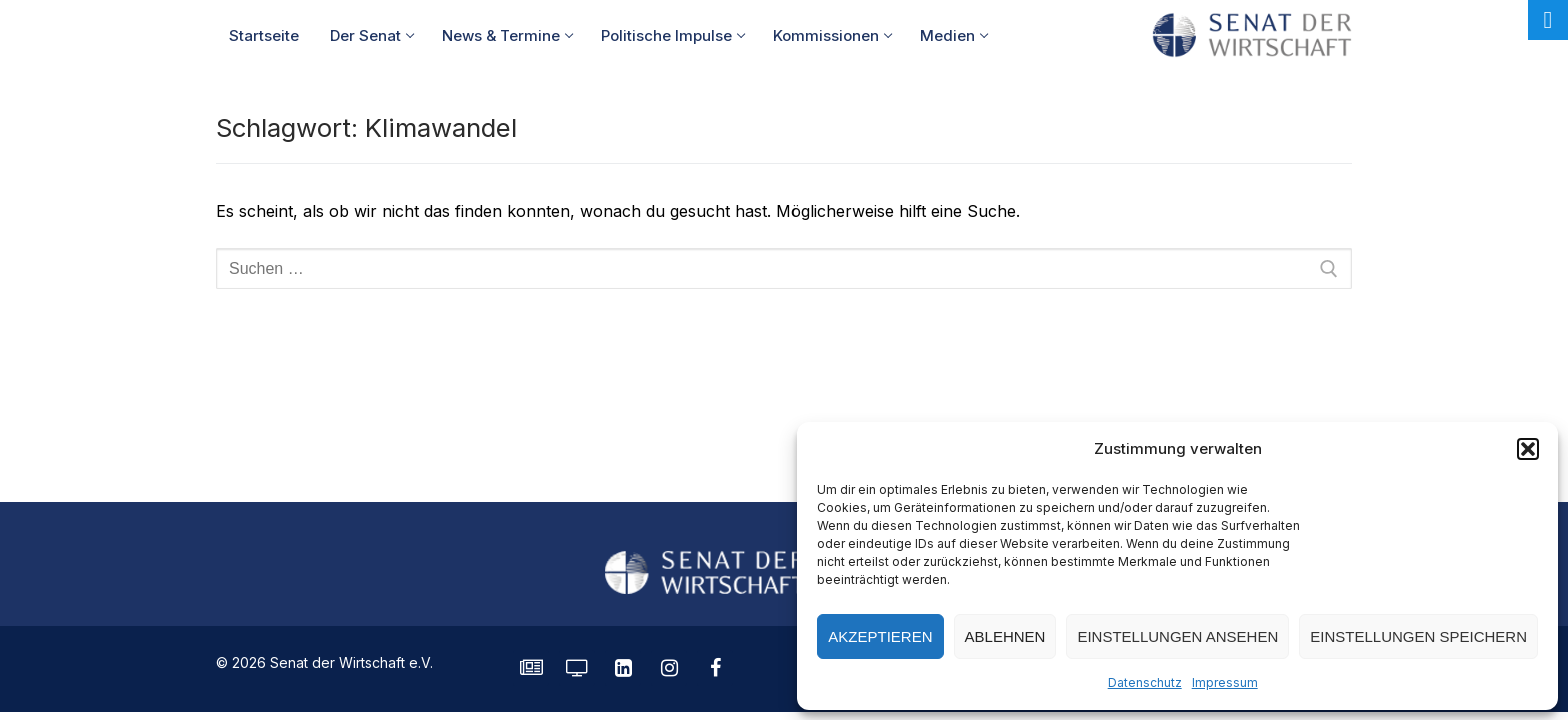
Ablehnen (1005, 636)
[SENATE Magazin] (531, 668)
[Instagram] (669, 668)
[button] (1528, 449)
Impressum (1225, 682)
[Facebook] (715, 668)
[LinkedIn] (623, 668)
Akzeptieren (880, 636)
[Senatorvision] (577, 668)
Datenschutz (1145, 682)
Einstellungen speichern (1418, 636)
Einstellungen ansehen (1177, 636)
